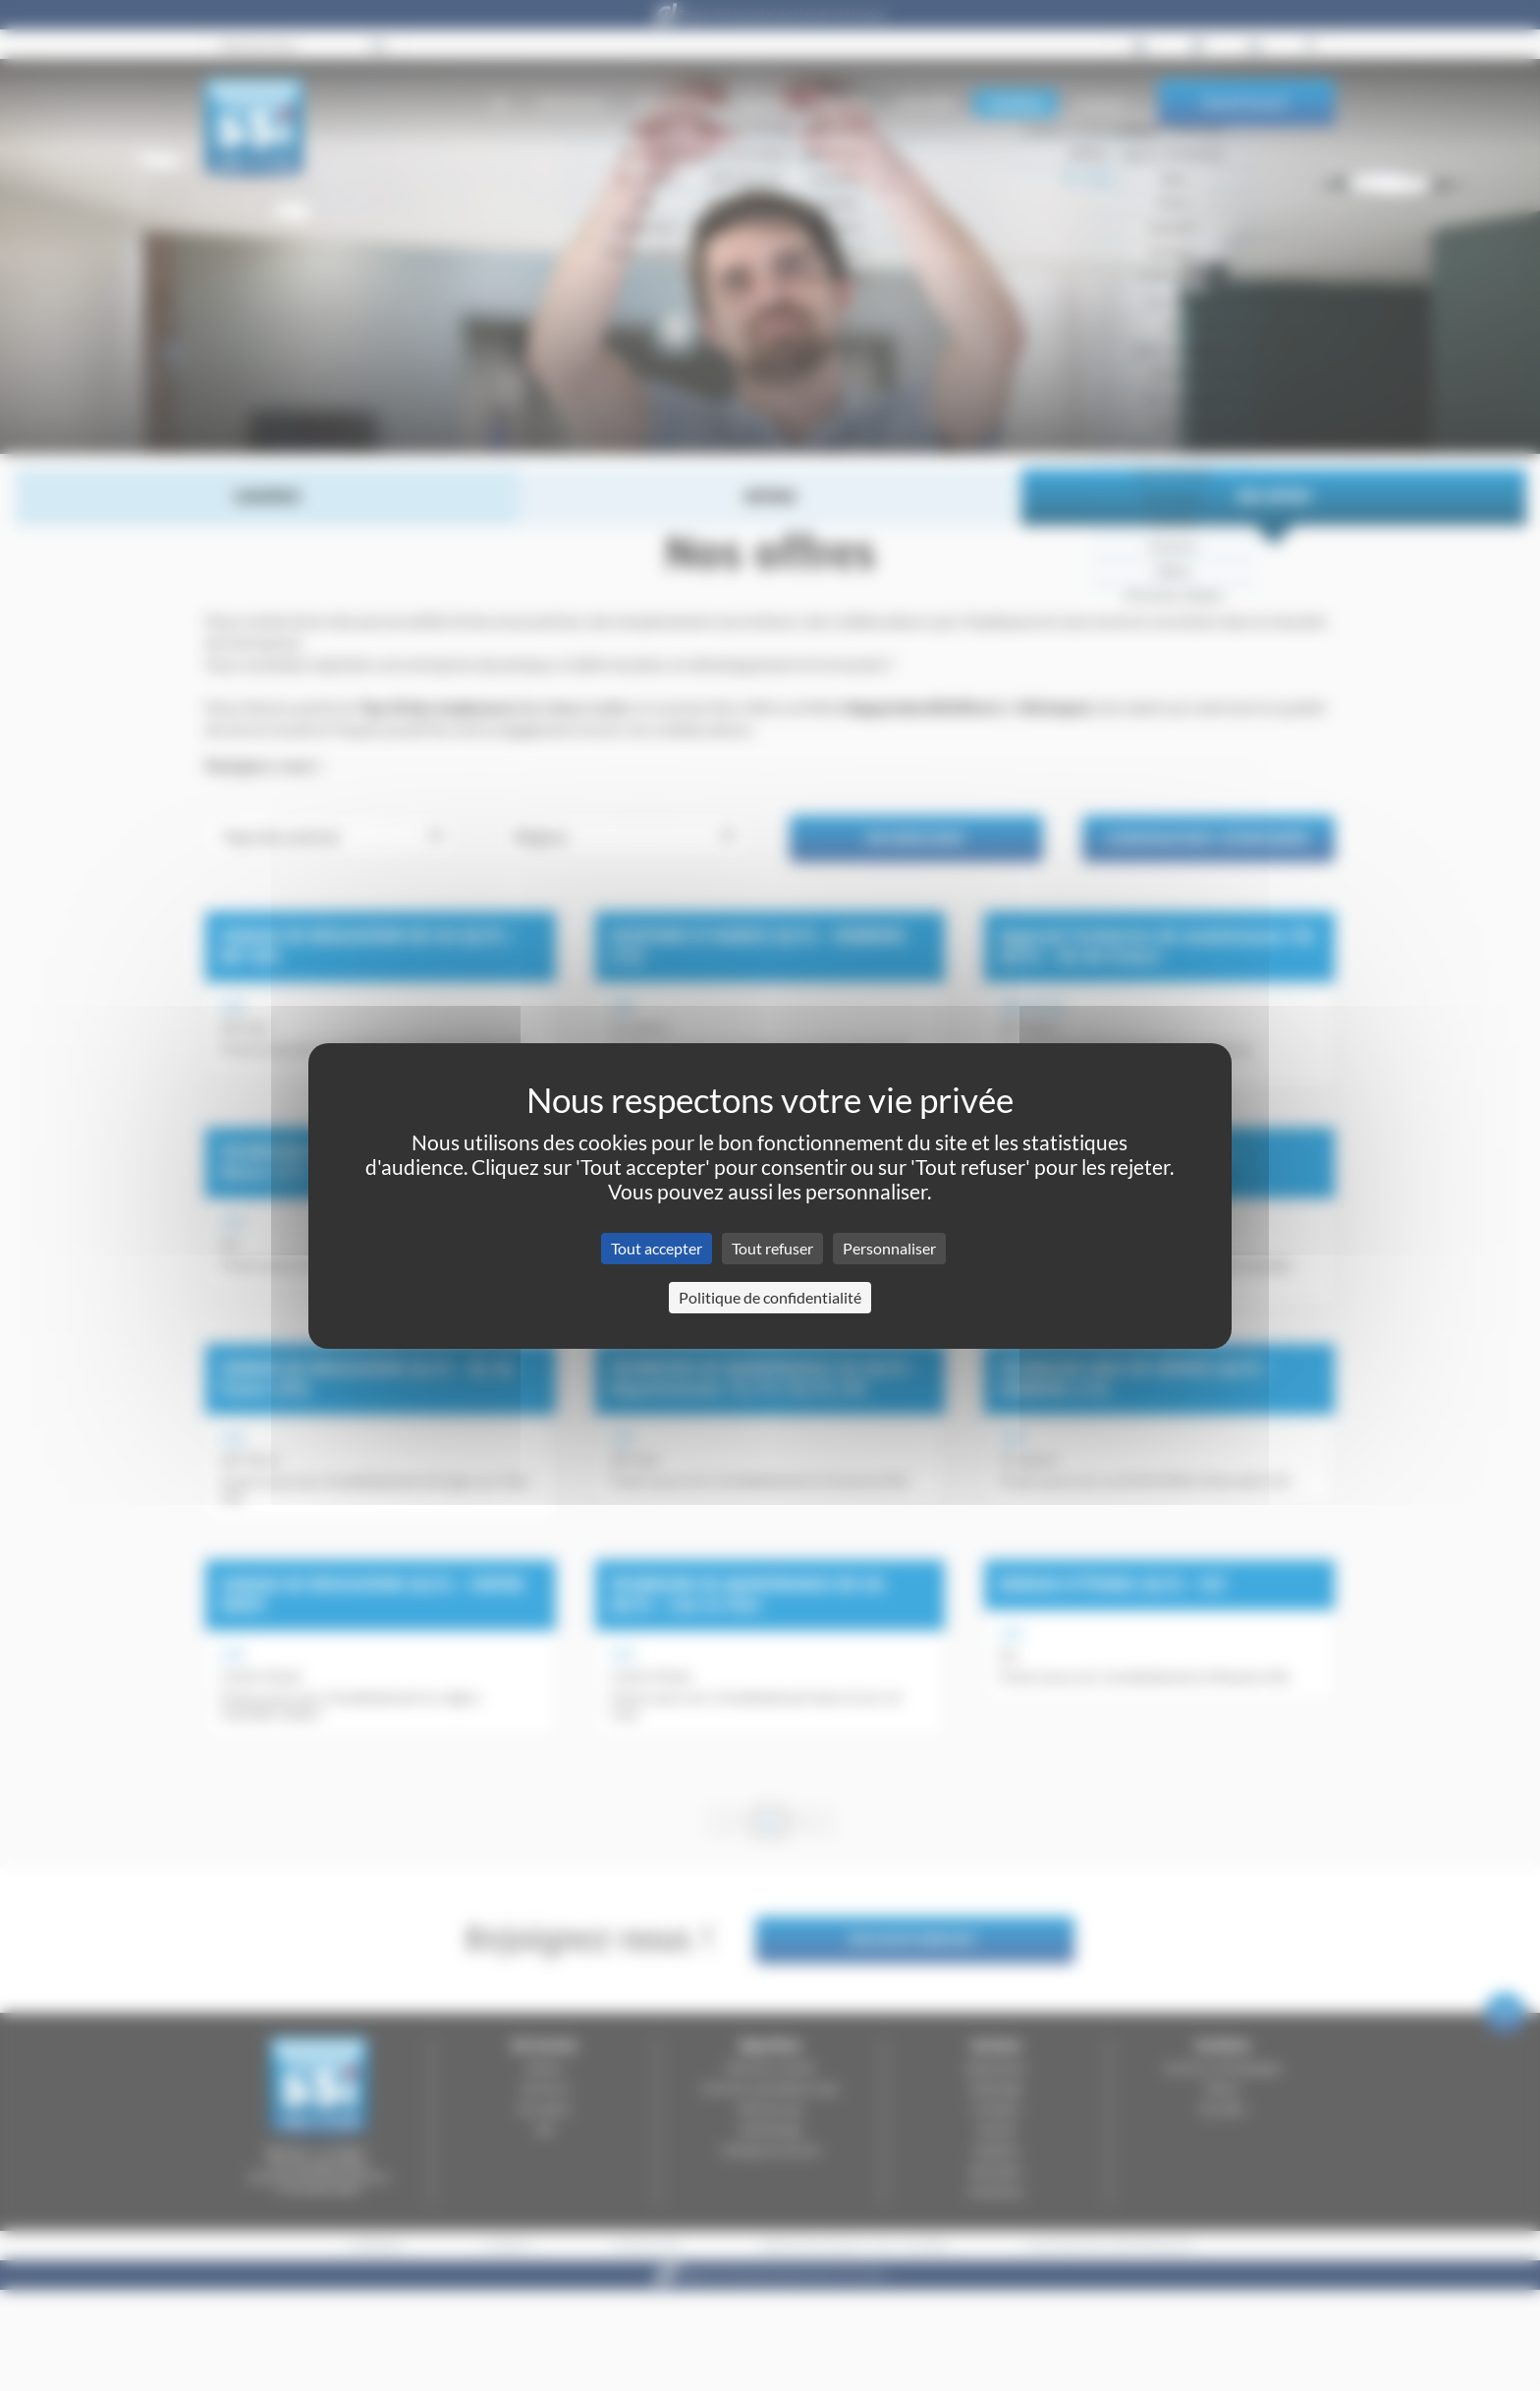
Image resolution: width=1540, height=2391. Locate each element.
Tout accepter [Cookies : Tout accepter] (656, 1248)
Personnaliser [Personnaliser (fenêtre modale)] (889, 1248)
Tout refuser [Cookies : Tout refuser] (772, 1248)
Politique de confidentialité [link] (770, 1297)
